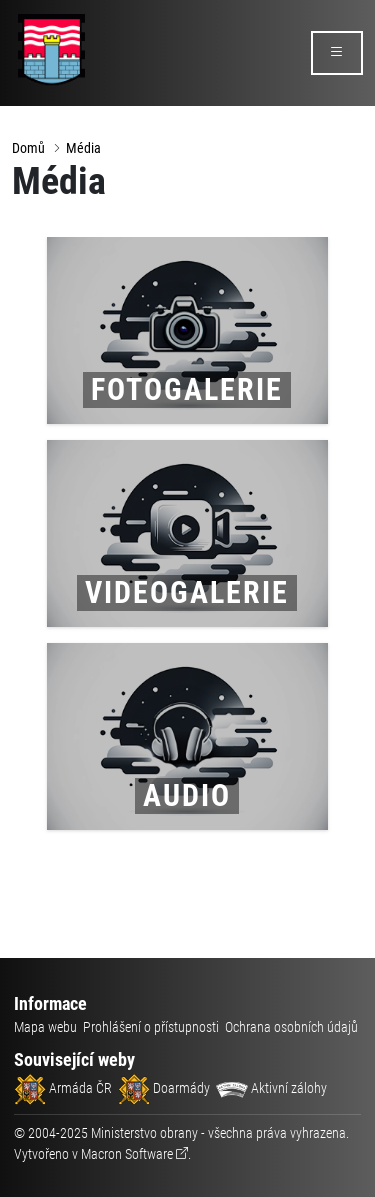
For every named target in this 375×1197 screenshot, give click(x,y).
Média (83, 148)
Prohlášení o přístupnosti (151, 1027)
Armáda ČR (63, 1088)
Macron (127, 1154)
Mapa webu (45, 1027)
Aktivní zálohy (271, 1088)
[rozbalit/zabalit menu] (337, 53)
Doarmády (164, 1088)
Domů (28, 148)
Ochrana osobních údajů (291, 1027)
